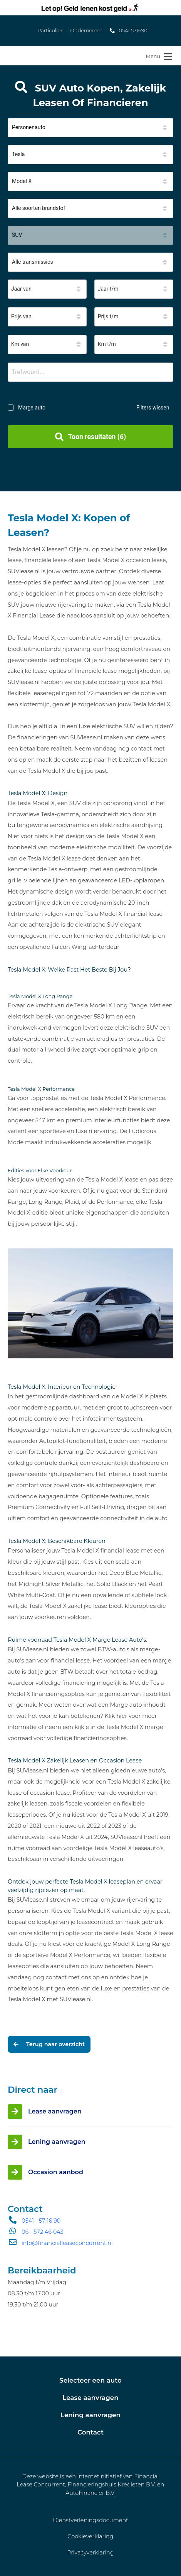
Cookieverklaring (90, 2536)
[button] (90, 127)
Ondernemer (86, 30)
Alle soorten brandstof (38, 208)
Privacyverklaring (90, 2552)
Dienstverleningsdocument (90, 2520)
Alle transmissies (32, 262)
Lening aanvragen (90, 2415)
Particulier (49, 30)
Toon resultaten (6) (90, 437)
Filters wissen (152, 407)
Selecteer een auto (90, 2380)
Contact (90, 2432)
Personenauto (28, 127)
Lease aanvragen (90, 2397)
